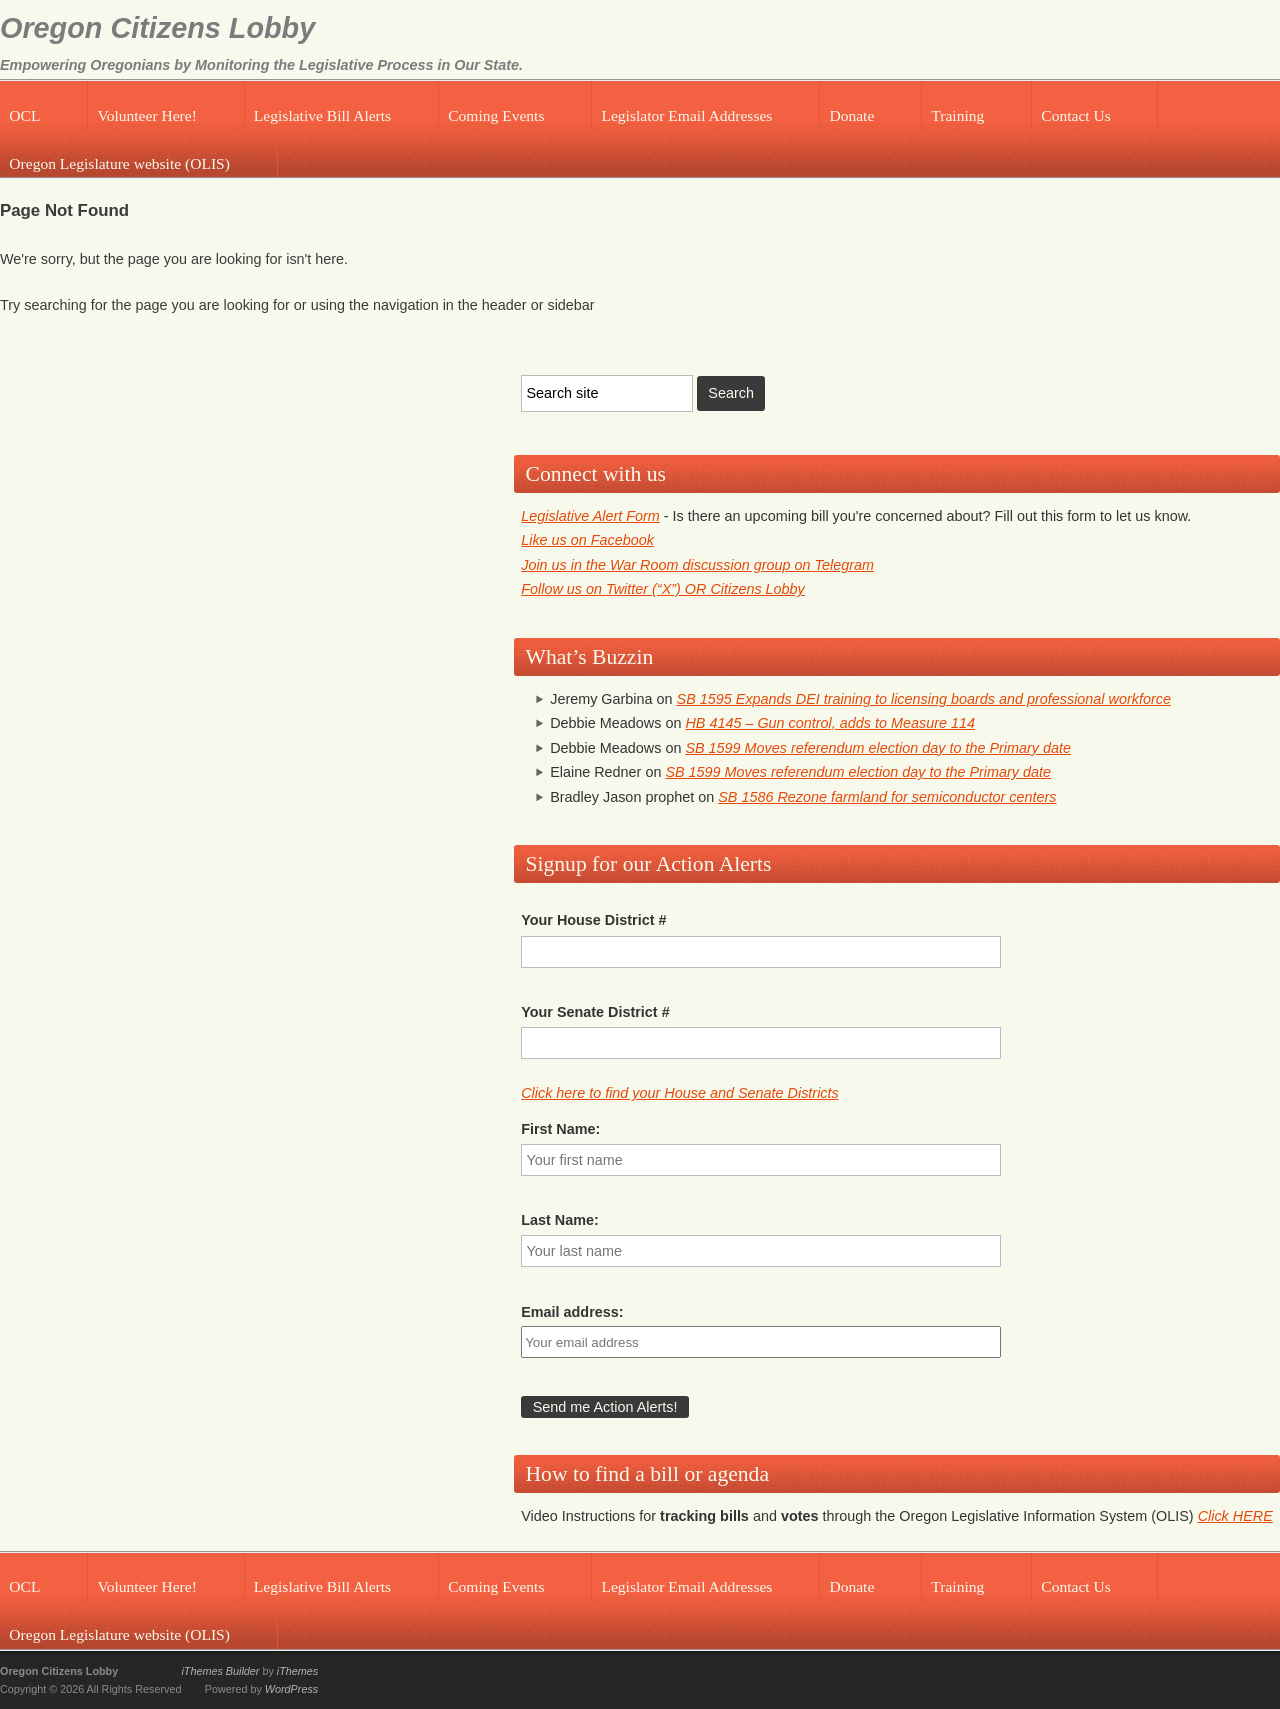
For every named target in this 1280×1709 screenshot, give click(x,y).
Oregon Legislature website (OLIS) (119, 163)
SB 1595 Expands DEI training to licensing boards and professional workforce (924, 699)
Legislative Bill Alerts (322, 115)
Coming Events (496, 115)
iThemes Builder (220, 1671)
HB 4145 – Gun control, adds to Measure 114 (830, 723)
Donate (851, 115)
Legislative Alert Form (590, 516)
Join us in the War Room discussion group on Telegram (697, 565)
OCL (24, 115)
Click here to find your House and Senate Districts (680, 1093)
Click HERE (1235, 1516)
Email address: (572, 1312)
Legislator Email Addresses (686, 115)
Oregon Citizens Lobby (157, 28)
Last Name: (560, 1220)
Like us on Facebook (587, 540)
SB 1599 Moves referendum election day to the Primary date (878, 748)
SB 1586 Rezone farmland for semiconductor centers (887, 797)
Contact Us (1076, 115)
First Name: (560, 1129)
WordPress (291, 1689)
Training (957, 115)
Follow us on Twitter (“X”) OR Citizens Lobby (663, 589)
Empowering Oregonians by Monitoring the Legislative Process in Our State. (261, 65)
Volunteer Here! (146, 115)
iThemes (297, 1671)
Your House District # (593, 920)
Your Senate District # (595, 1012)
